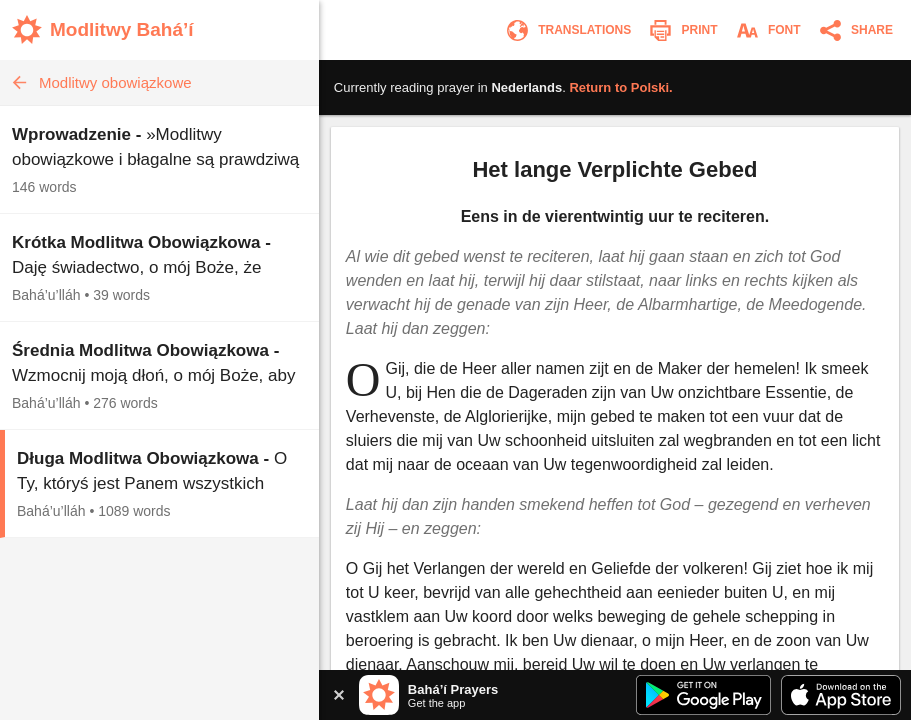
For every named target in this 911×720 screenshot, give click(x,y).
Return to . (620, 87)
